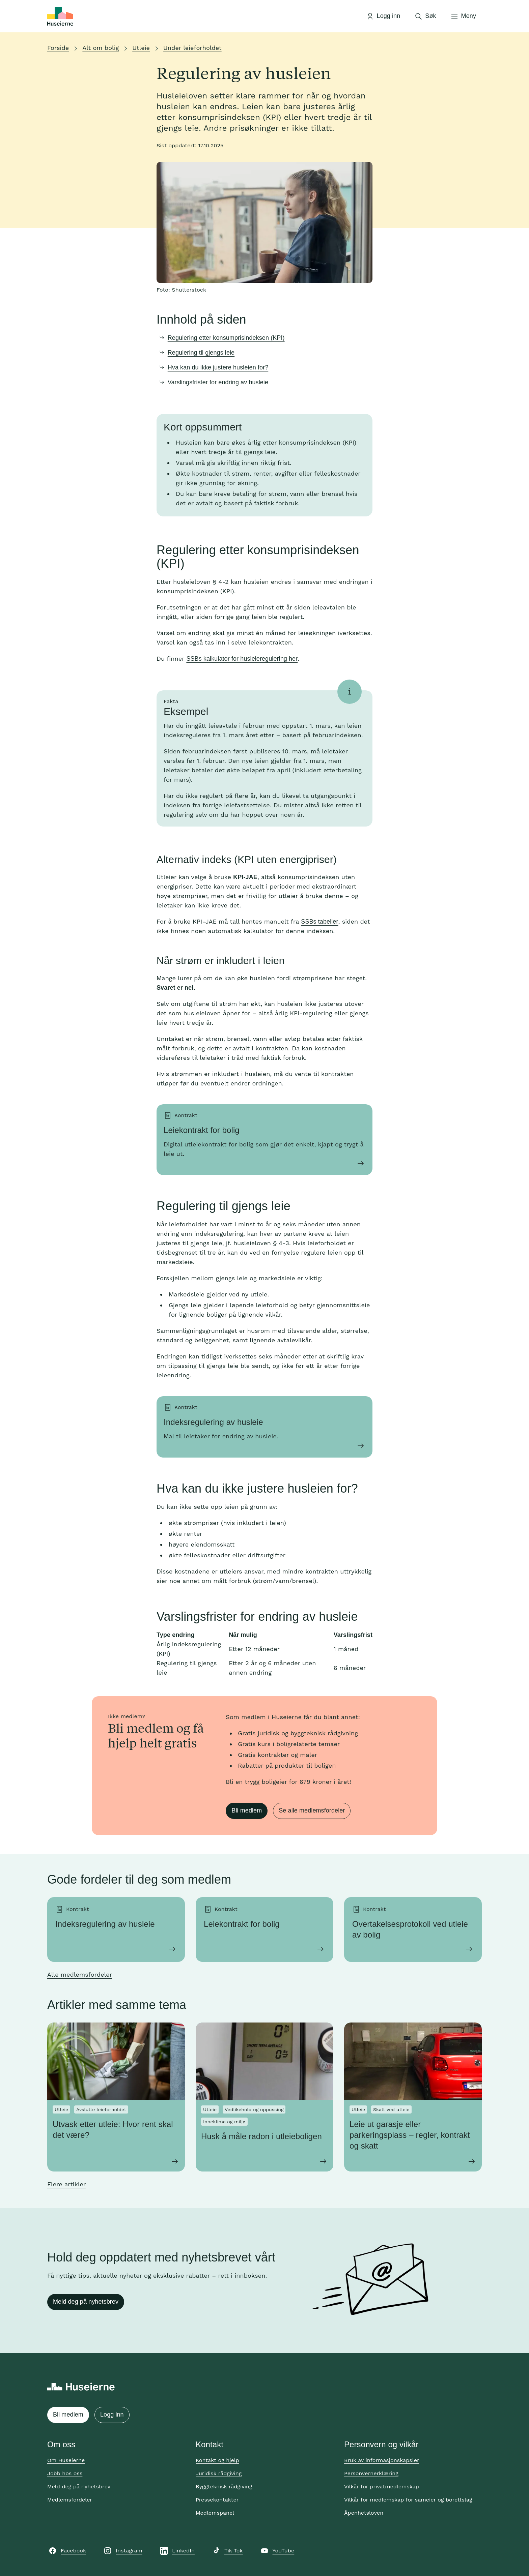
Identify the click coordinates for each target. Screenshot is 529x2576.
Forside (58, 47)
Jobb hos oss (64, 2473)
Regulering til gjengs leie (201, 352)
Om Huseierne (66, 2460)
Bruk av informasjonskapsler (381, 2460)
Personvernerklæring (371, 2473)
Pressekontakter (217, 2499)
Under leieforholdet (192, 47)
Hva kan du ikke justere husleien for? (218, 367)
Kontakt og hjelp (217, 2460)
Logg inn (112, 2414)
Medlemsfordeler (69, 2499)
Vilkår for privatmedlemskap (381, 2486)
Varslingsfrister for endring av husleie (218, 382)
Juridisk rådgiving (219, 2473)
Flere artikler (66, 2184)
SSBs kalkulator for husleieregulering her (242, 658)
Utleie (141, 47)
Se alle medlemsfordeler (312, 1810)
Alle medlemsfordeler (79, 1974)
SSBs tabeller (319, 921)
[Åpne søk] (425, 16)
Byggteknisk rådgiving (224, 2486)
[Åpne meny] (463, 16)
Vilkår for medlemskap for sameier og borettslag (408, 2499)
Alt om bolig (100, 47)
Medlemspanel (215, 2513)
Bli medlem (246, 1810)
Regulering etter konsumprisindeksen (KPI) (226, 337)
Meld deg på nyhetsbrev (85, 2301)
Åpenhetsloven (363, 2513)
